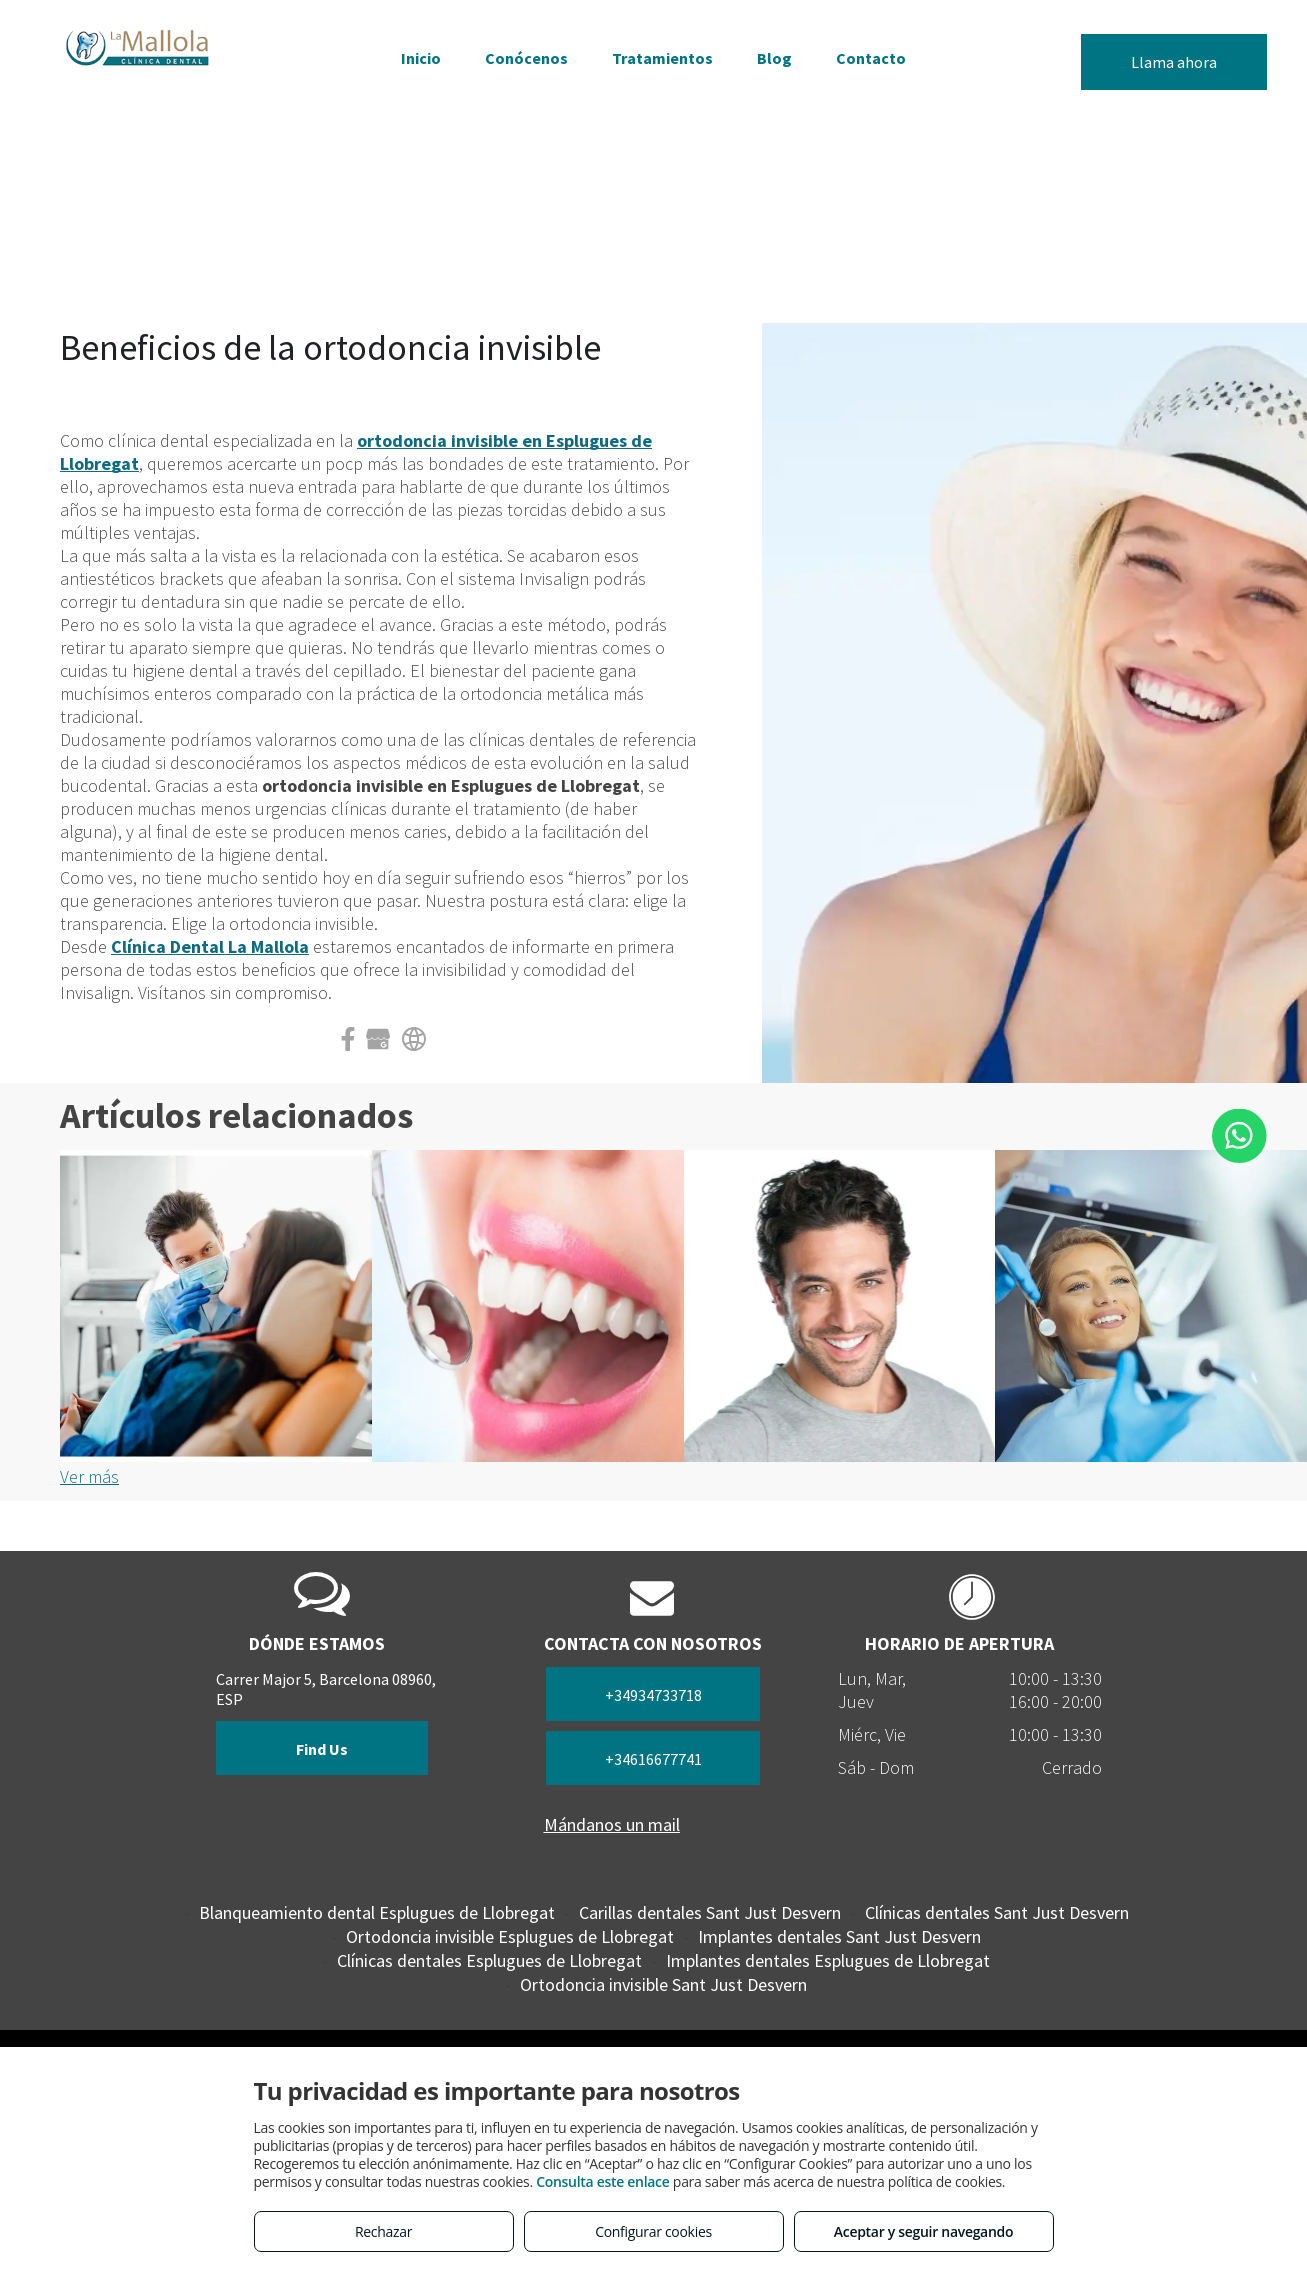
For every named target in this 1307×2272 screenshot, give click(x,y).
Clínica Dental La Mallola (210, 946)
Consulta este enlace (602, 2181)
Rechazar (383, 2231)
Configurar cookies (653, 2231)
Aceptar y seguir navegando (923, 2231)
